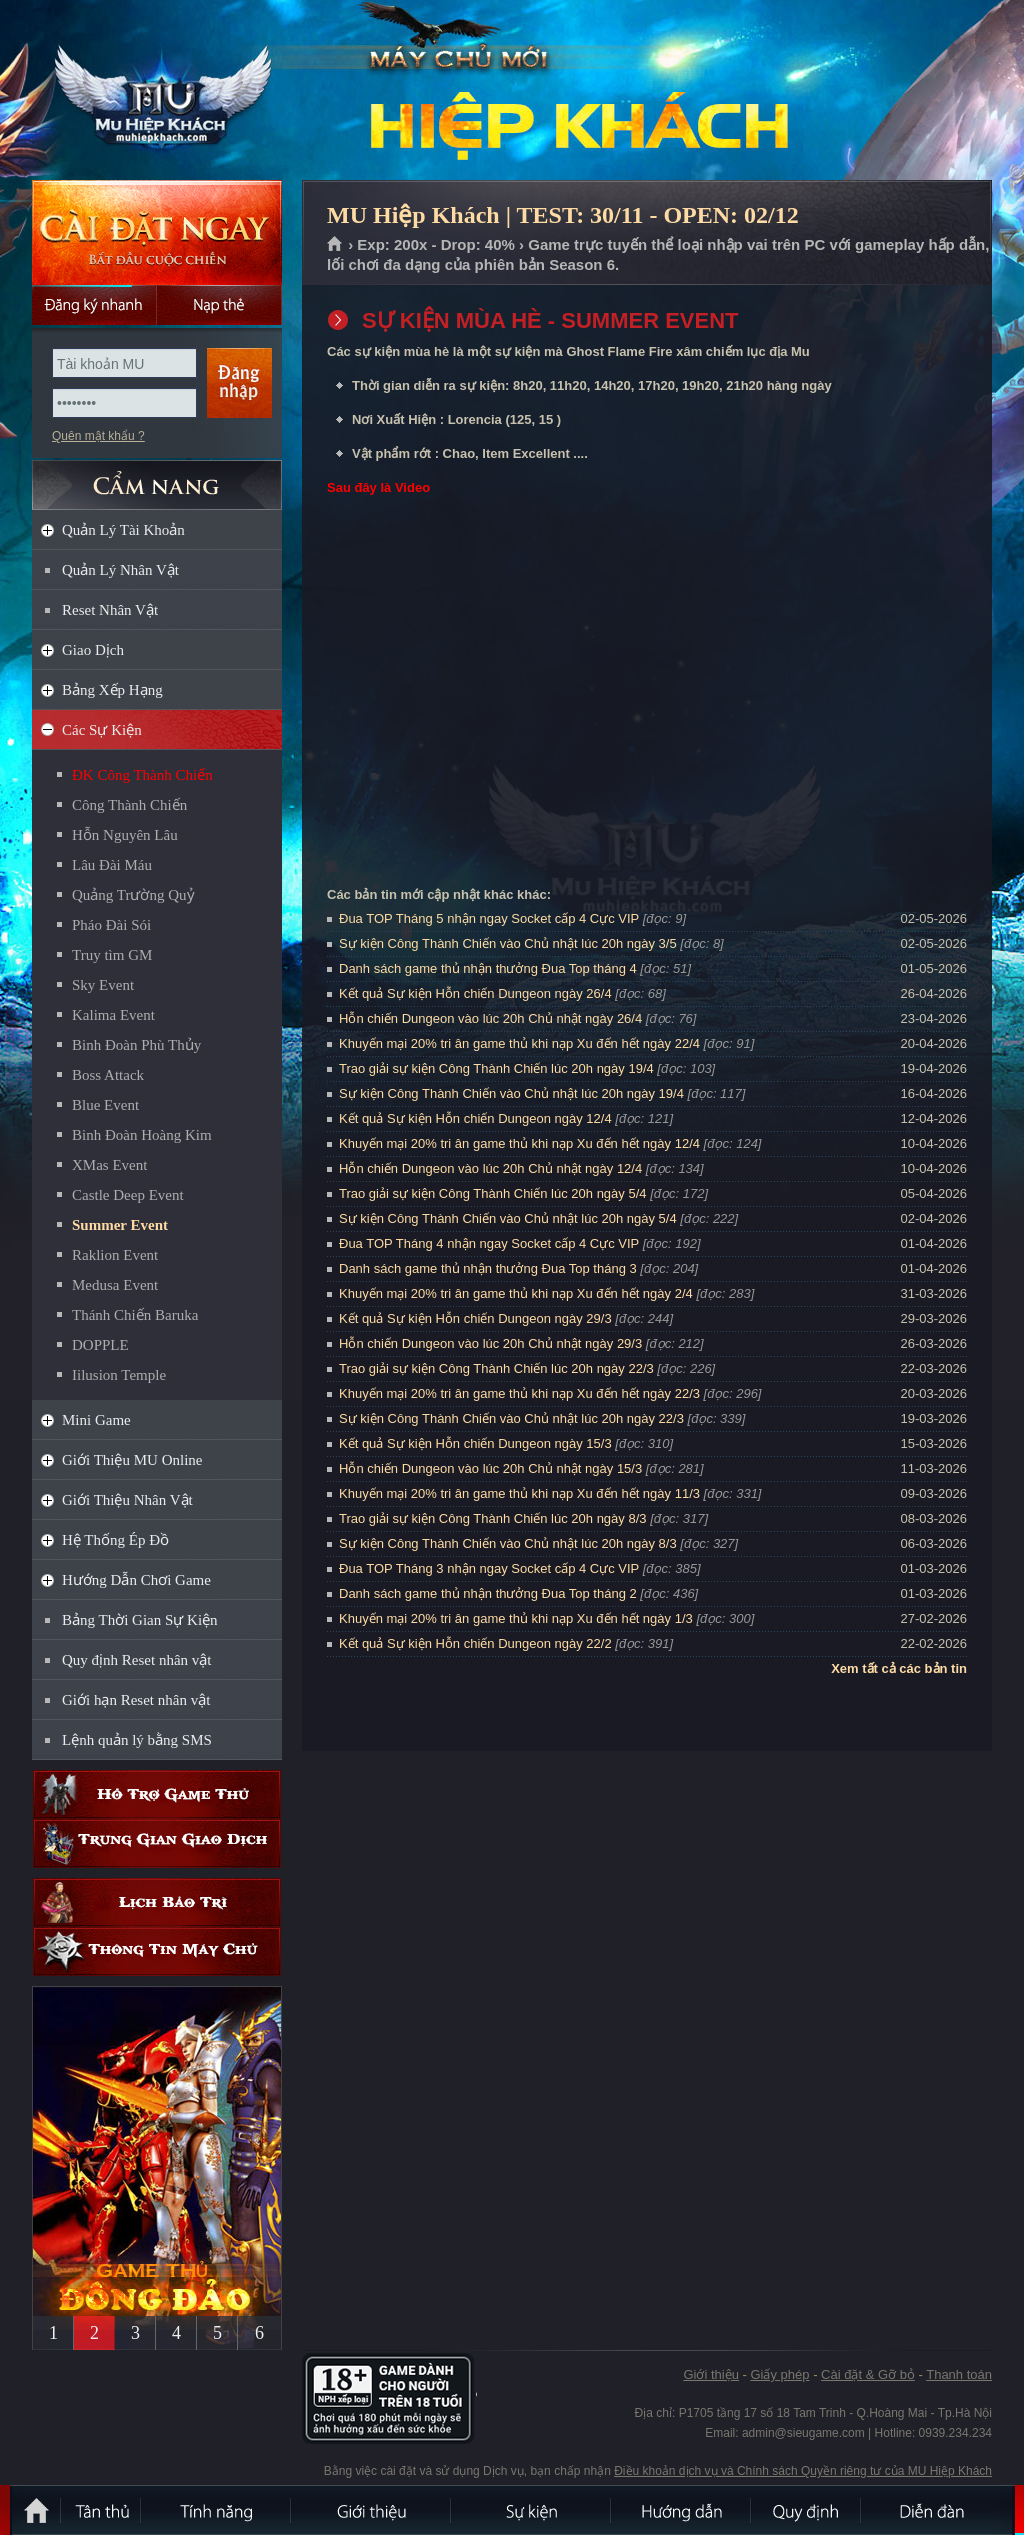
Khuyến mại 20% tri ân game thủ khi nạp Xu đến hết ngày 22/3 (519, 1393)
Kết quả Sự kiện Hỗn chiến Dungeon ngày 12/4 (475, 1118)
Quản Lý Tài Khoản (123, 530)
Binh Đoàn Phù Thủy (136, 1045)
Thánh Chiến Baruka (135, 1315)
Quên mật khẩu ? (98, 436)
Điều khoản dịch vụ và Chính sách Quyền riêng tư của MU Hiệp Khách (803, 2471)
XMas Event (109, 1165)
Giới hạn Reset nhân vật (136, 1700)
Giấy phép (779, 2374)
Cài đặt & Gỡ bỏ (868, 2374)
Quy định (807, 2510)
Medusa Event (115, 1285)
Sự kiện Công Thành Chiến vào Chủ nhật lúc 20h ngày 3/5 (508, 943)
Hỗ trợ (157, 1794)
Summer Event (120, 1225)
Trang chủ (335, 245)
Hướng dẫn (682, 2510)
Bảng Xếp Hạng (112, 690)
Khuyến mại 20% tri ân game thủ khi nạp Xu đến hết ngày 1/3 (516, 1618)
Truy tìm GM (112, 955)
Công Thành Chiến (129, 805)
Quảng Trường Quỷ (133, 895)
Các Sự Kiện (102, 730)
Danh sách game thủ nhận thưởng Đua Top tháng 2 (488, 1593)
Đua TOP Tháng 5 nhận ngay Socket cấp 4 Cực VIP (489, 918)
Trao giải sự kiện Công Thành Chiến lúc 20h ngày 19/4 (496, 1068)
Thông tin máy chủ (157, 1951)
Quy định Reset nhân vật (136, 1660)
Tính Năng (217, 2510)
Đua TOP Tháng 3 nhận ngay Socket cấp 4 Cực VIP (489, 1568)
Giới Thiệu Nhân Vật (127, 1500)
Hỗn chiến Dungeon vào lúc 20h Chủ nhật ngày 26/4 (490, 1018)
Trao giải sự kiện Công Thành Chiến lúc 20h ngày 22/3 (496, 1368)
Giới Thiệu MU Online (132, 1460)
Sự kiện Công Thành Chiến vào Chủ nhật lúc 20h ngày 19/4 (511, 1093)
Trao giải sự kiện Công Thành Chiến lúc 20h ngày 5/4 (493, 1193)
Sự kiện (532, 2510)
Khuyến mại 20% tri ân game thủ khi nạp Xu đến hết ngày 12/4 (519, 1143)
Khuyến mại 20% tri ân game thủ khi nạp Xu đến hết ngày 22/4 (519, 1043)
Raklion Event (115, 1255)
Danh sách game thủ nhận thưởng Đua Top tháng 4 (488, 968)
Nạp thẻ (219, 305)
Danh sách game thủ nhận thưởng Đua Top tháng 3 (488, 1268)
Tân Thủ (102, 2510)
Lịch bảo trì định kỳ (157, 1902)
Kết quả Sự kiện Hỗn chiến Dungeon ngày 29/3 (475, 1318)
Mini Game (96, 1420)
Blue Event (105, 1105)
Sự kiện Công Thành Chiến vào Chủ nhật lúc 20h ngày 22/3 (511, 1418)
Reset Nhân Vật (110, 610)
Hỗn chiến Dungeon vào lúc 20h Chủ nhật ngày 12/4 (490, 1168)
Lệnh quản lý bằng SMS (137, 1740)
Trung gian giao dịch (157, 1843)
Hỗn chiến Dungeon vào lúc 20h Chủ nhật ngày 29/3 (490, 1343)
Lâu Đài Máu (112, 865)
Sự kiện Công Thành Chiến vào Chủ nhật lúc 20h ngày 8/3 (508, 1543)
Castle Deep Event (128, 1195)
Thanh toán (959, 2374)
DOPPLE (100, 1345)
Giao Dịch (93, 650)
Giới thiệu (710, 2374)
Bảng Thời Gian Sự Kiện (140, 1620)
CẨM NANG (157, 476)
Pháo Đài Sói (111, 925)
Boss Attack (108, 1075)
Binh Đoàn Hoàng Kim (142, 1135)
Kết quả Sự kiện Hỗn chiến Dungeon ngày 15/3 (475, 1443)
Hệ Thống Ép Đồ (115, 1540)
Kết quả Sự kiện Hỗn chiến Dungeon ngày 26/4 (475, 993)
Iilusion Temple (119, 1375)
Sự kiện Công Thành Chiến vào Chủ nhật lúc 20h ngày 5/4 (508, 1218)
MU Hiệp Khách (156, 91)
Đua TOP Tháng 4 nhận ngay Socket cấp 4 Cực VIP (489, 1243)
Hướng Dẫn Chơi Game (136, 1580)
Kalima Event (113, 1015)
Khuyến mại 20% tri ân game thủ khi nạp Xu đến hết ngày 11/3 (519, 1493)
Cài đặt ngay (157, 232)
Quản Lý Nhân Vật (120, 570)
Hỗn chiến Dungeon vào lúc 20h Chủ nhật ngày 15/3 (490, 1468)
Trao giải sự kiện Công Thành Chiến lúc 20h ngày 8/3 (493, 1518)
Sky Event (103, 985)
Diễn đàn (937, 2510)
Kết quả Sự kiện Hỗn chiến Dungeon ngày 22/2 (475, 1643)
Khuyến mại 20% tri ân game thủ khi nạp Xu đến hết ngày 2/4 (516, 1293)
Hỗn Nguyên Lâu (125, 835)
